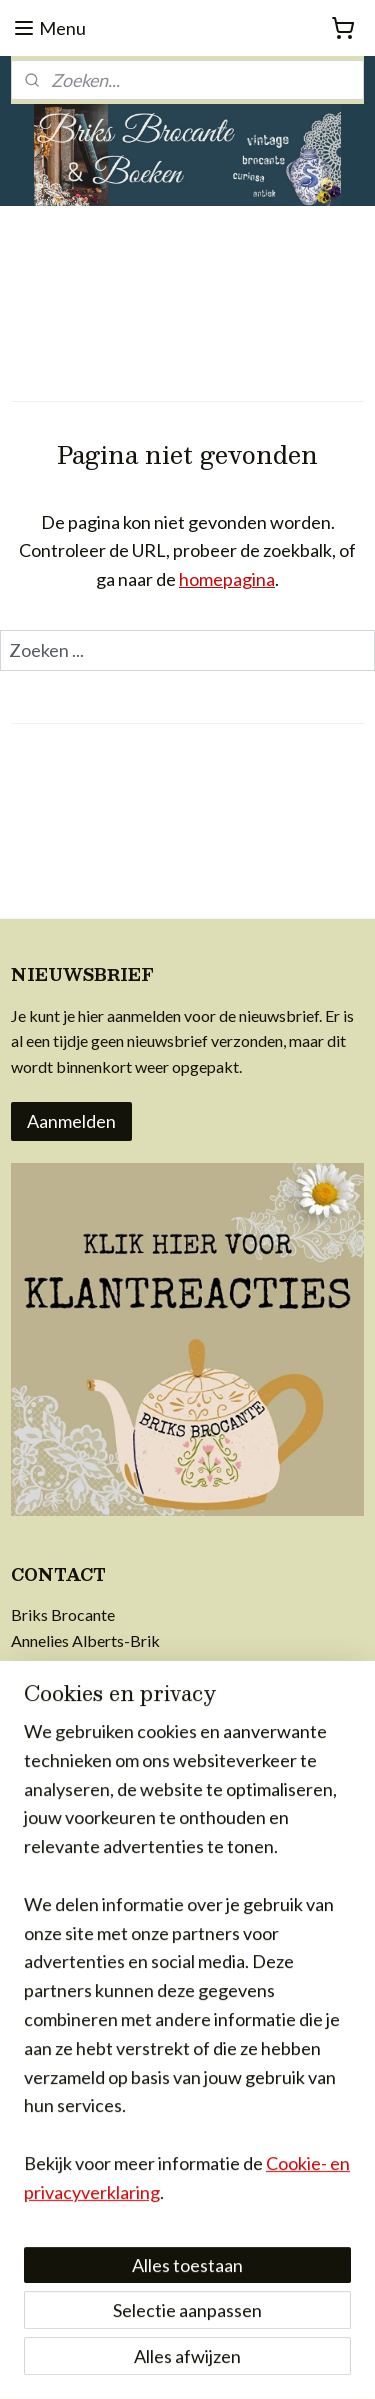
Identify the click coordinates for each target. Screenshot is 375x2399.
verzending (49, 1854)
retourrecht (50, 1880)
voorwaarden (56, 1829)
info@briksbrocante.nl (88, 1666)
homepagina (227, 579)
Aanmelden (71, 1121)
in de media (49, 1957)
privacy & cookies (72, 1906)
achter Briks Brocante (86, 1931)
